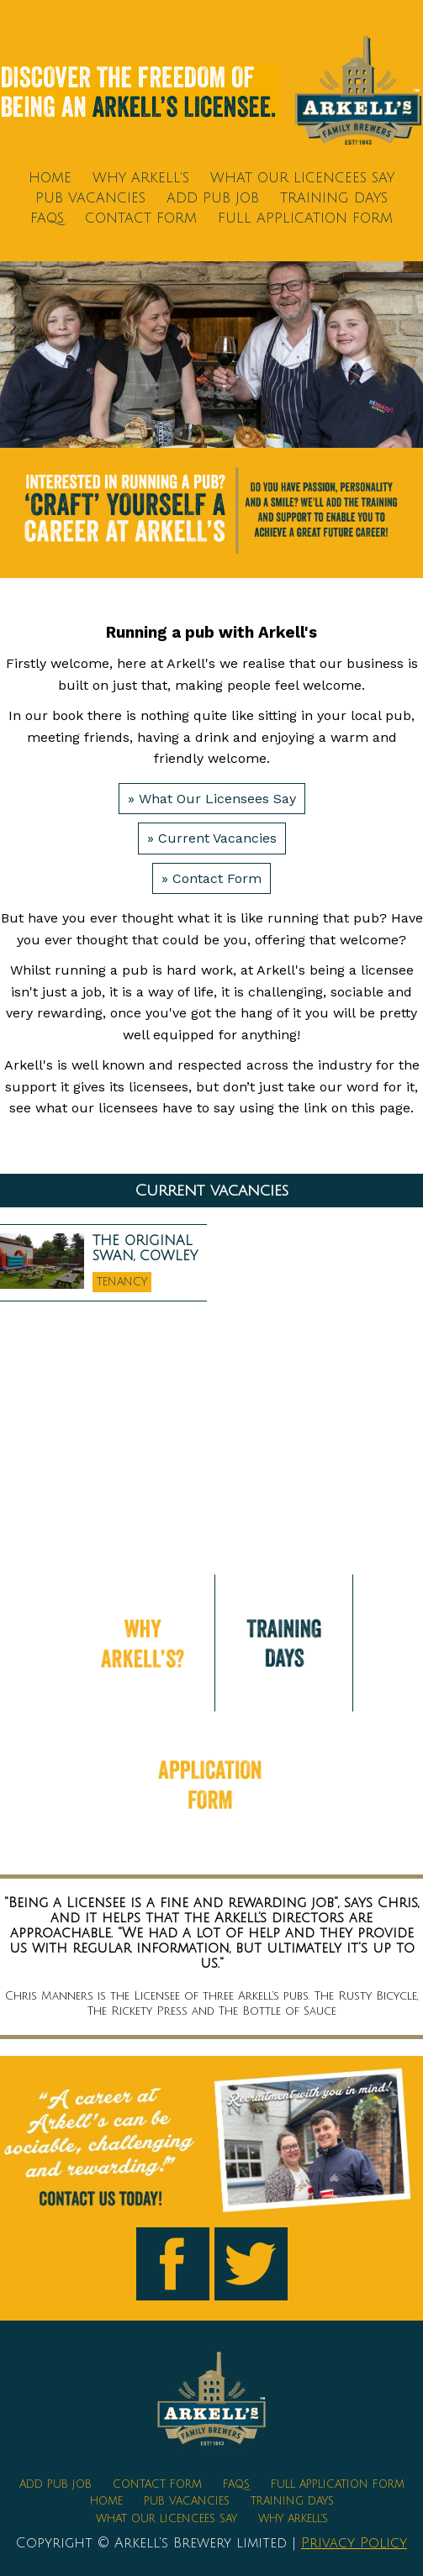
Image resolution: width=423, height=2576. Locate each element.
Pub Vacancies (90, 198)
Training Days (334, 198)
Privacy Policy (354, 2543)
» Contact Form (211, 878)
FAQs (47, 218)
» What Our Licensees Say (212, 799)
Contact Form (141, 218)
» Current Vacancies (212, 838)
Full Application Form (305, 218)
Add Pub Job (213, 198)
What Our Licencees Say (302, 178)
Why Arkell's (141, 178)
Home (50, 178)
